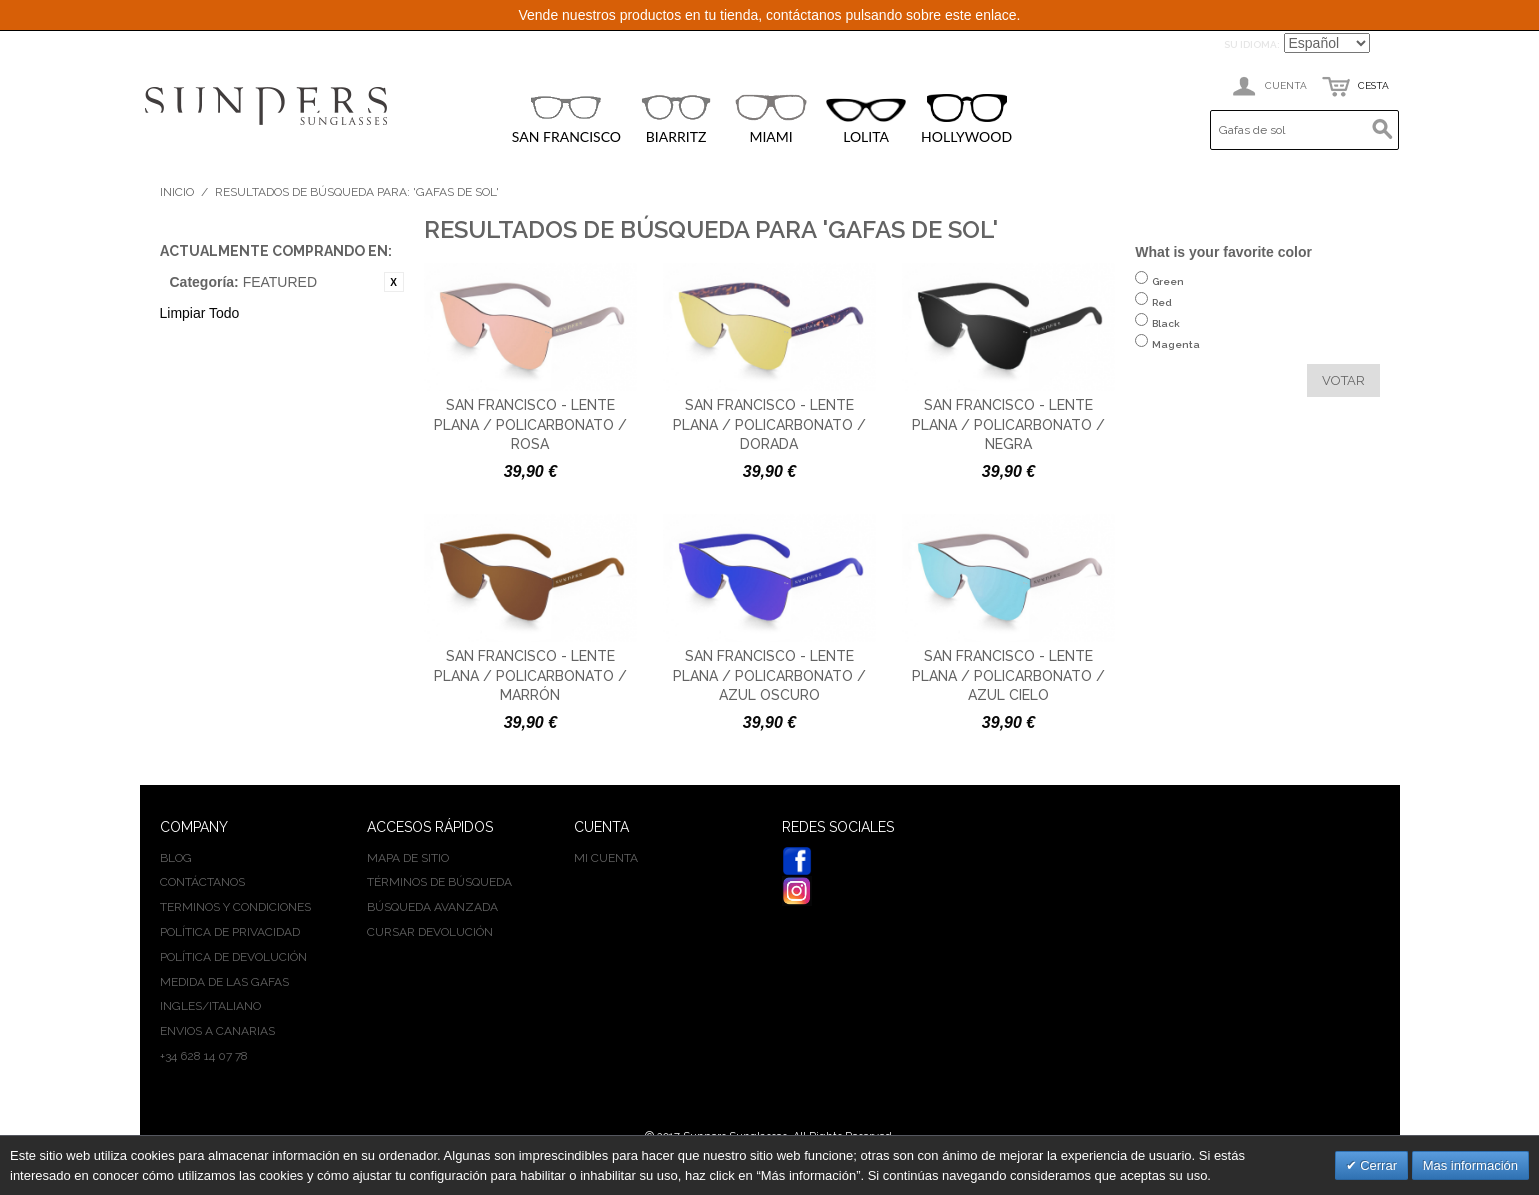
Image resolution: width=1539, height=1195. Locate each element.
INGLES (181, 1006)
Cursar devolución (430, 932)
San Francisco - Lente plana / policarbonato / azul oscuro (769, 675)
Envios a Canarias (217, 1031)
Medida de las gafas (224, 982)
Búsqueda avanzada (432, 907)
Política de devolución (233, 957)
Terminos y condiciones (235, 907)
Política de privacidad (230, 932)
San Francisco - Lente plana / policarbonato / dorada (769, 424)
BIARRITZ (676, 119)
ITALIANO (235, 1006)
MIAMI (771, 119)
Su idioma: (1252, 44)
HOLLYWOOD (966, 119)
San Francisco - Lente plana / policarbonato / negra (1008, 424)
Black (1166, 333)
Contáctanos (202, 882)
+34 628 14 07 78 (204, 1056)
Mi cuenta (606, 858)
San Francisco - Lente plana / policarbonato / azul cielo (1008, 675)
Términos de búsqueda (439, 882)
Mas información (1470, 1165)
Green (1168, 291)
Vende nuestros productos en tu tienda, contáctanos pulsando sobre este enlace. (769, 15)
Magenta (1176, 354)
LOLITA (866, 121)
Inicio (177, 192)
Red (1162, 312)
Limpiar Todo (200, 313)
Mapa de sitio (408, 858)
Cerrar (1377, 1165)
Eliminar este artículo (394, 282)
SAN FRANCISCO (566, 119)
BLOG (176, 858)
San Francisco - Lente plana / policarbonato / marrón (530, 675)
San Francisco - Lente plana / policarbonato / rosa (530, 424)
